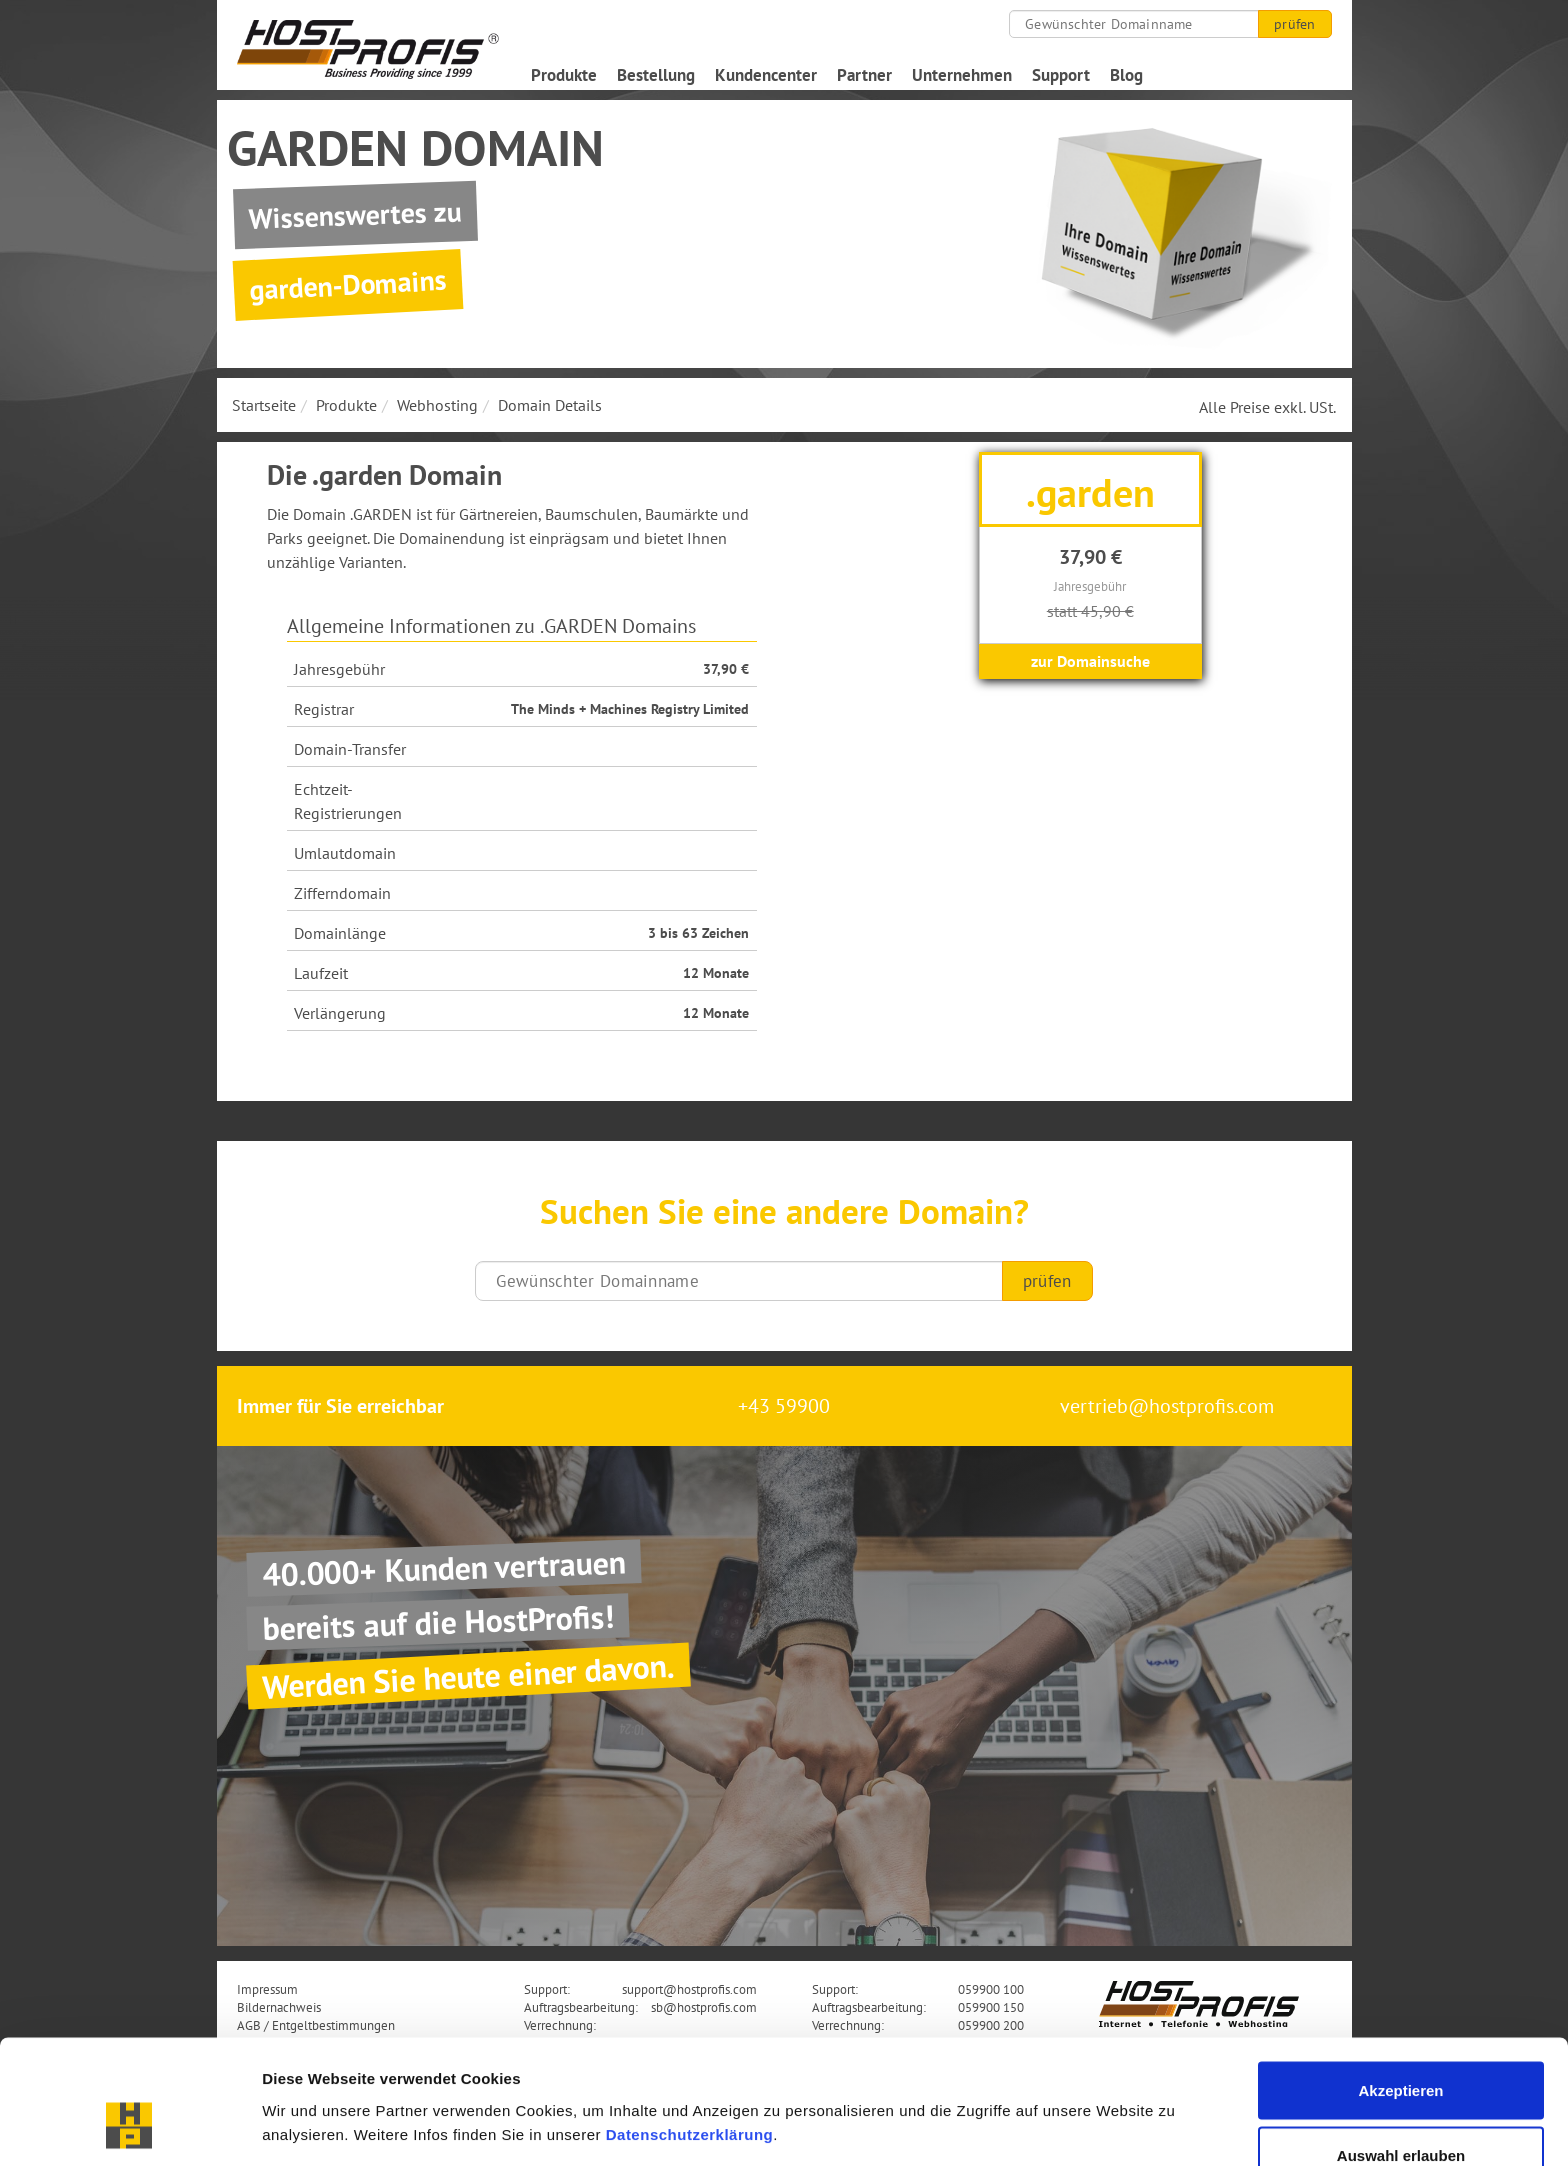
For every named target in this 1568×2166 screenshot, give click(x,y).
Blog (1126, 75)
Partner (864, 75)
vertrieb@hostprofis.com (1167, 1406)
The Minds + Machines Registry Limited (630, 709)
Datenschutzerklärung (690, 2025)
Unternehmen (962, 75)
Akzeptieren (1400, 1981)
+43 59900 (784, 1406)
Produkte (564, 75)
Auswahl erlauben (1401, 2047)
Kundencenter (766, 75)
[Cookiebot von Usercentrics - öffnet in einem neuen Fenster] (129, 2127)
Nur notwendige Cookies (1401, 2112)
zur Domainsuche (1090, 661)
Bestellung (656, 75)
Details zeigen (1063, 2090)
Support (1061, 75)
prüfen (1294, 24)
